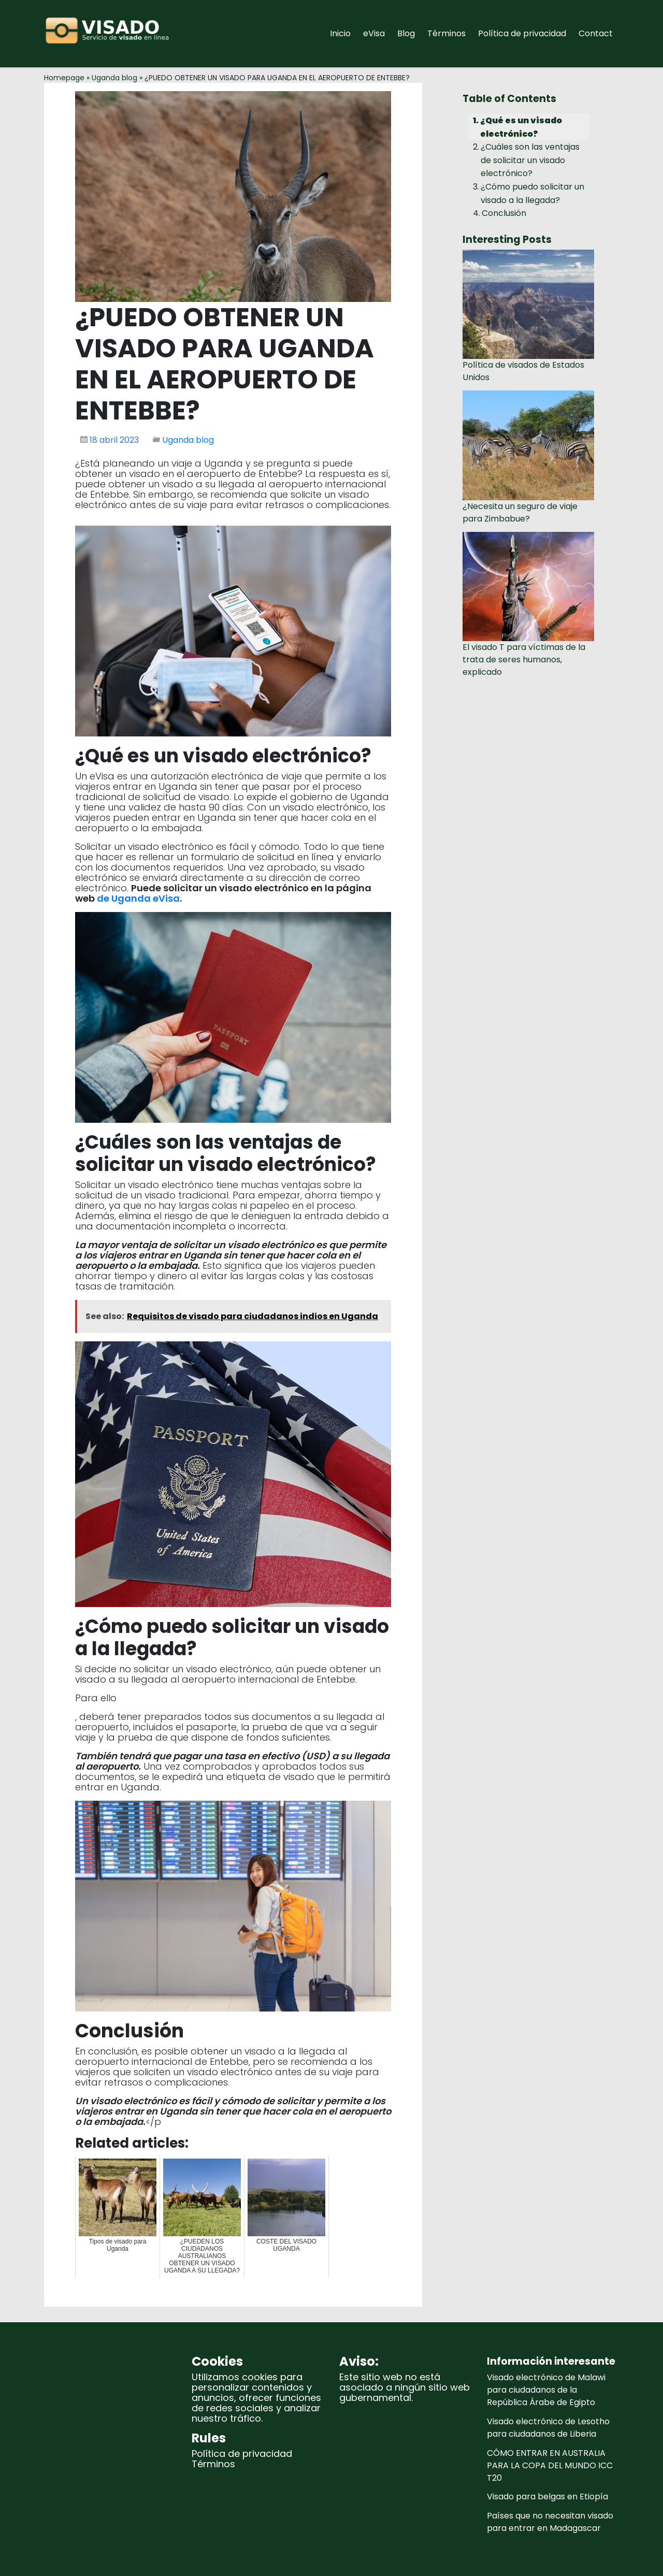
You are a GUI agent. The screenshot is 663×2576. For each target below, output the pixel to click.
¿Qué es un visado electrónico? (521, 127)
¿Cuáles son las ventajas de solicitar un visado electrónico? (530, 160)
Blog (406, 33)
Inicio (340, 33)
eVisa (374, 33)
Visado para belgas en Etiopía (547, 2496)
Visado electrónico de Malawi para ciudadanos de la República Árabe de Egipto (546, 2389)
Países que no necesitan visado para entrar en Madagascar (550, 2522)
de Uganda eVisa (138, 898)
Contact (596, 33)
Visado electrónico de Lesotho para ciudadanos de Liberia (548, 2427)
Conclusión (504, 213)
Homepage (64, 78)
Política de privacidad (522, 33)
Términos (446, 33)
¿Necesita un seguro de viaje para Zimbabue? (520, 512)
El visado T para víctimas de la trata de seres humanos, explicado (524, 659)
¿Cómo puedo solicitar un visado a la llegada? (532, 193)
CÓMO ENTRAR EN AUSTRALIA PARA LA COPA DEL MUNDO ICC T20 (550, 2465)
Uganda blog (114, 78)
